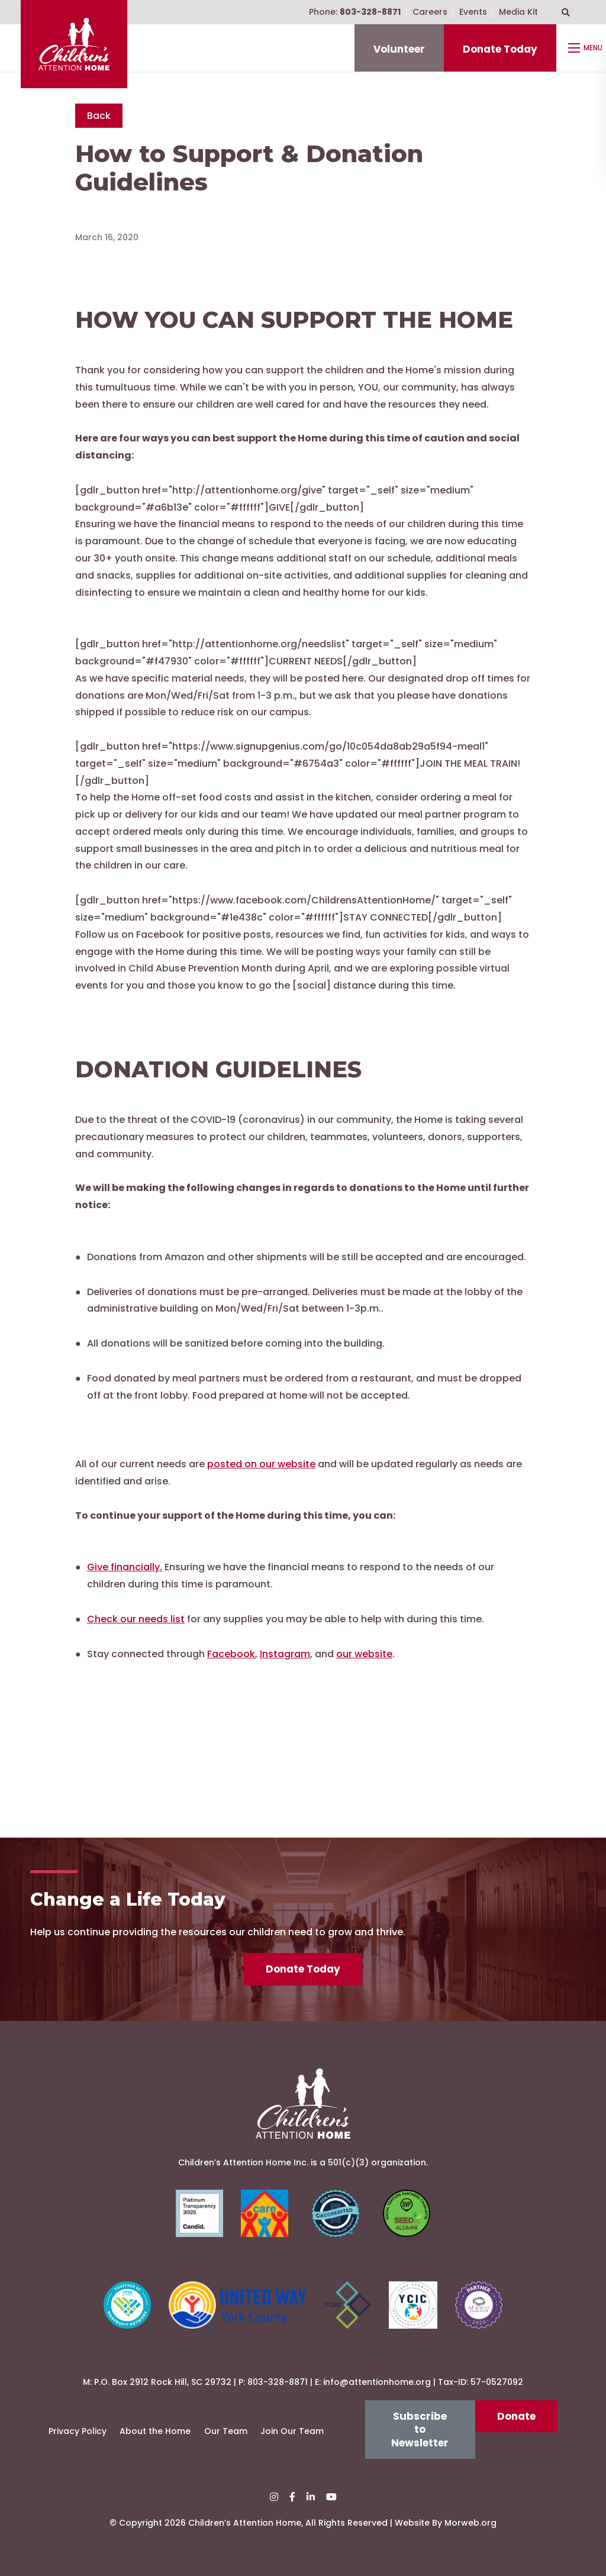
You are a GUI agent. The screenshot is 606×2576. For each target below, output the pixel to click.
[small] (274, 2497)
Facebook (231, 1654)
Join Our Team (292, 2431)
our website (364, 1654)
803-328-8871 (277, 2382)
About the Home (155, 2431)
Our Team (225, 2431)
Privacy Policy (78, 2431)
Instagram (285, 1654)
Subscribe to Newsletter (420, 2429)
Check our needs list (136, 1619)
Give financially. (124, 1567)
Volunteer (399, 49)
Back (99, 115)
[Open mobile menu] (587, 48)
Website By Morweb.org (446, 2523)
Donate (516, 2416)
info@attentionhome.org (377, 2382)
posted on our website (261, 1464)
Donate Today (500, 49)
